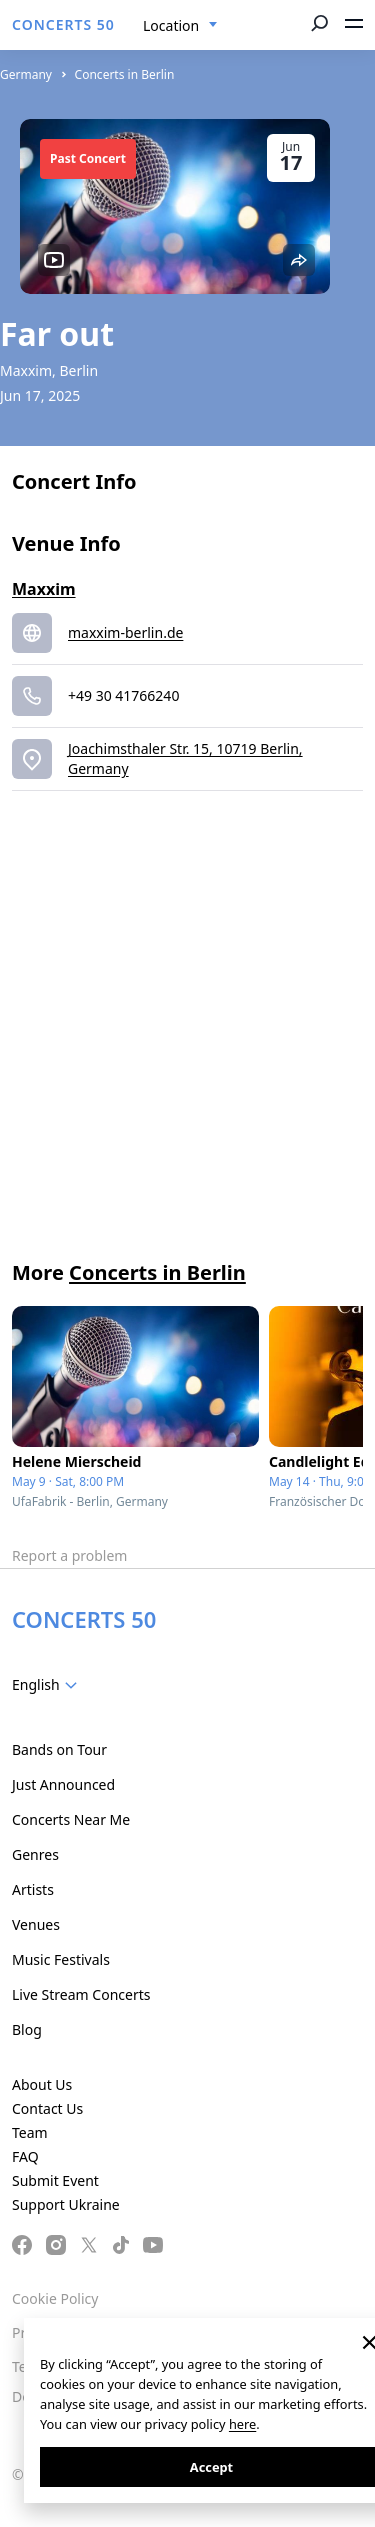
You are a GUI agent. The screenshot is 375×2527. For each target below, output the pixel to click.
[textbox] (48, 1685)
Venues (36, 1924)
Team (30, 2132)
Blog (27, 2029)
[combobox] (180, 26)
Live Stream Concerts (81, 1994)
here (242, 2424)
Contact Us (47, 2108)
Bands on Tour (59, 1749)
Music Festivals (61, 1959)
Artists (33, 1889)
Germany (26, 74)
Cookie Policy (55, 2298)
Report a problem (69, 1555)
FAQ (25, 2156)
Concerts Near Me (71, 1819)
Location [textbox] (171, 25)
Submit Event (55, 2180)
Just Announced (63, 1784)
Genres (35, 1854)
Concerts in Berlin (125, 74)
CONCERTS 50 (63, 24)
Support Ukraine (66, 2204)
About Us (42, 2084)
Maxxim (44, 589)
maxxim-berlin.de (125, 632)
